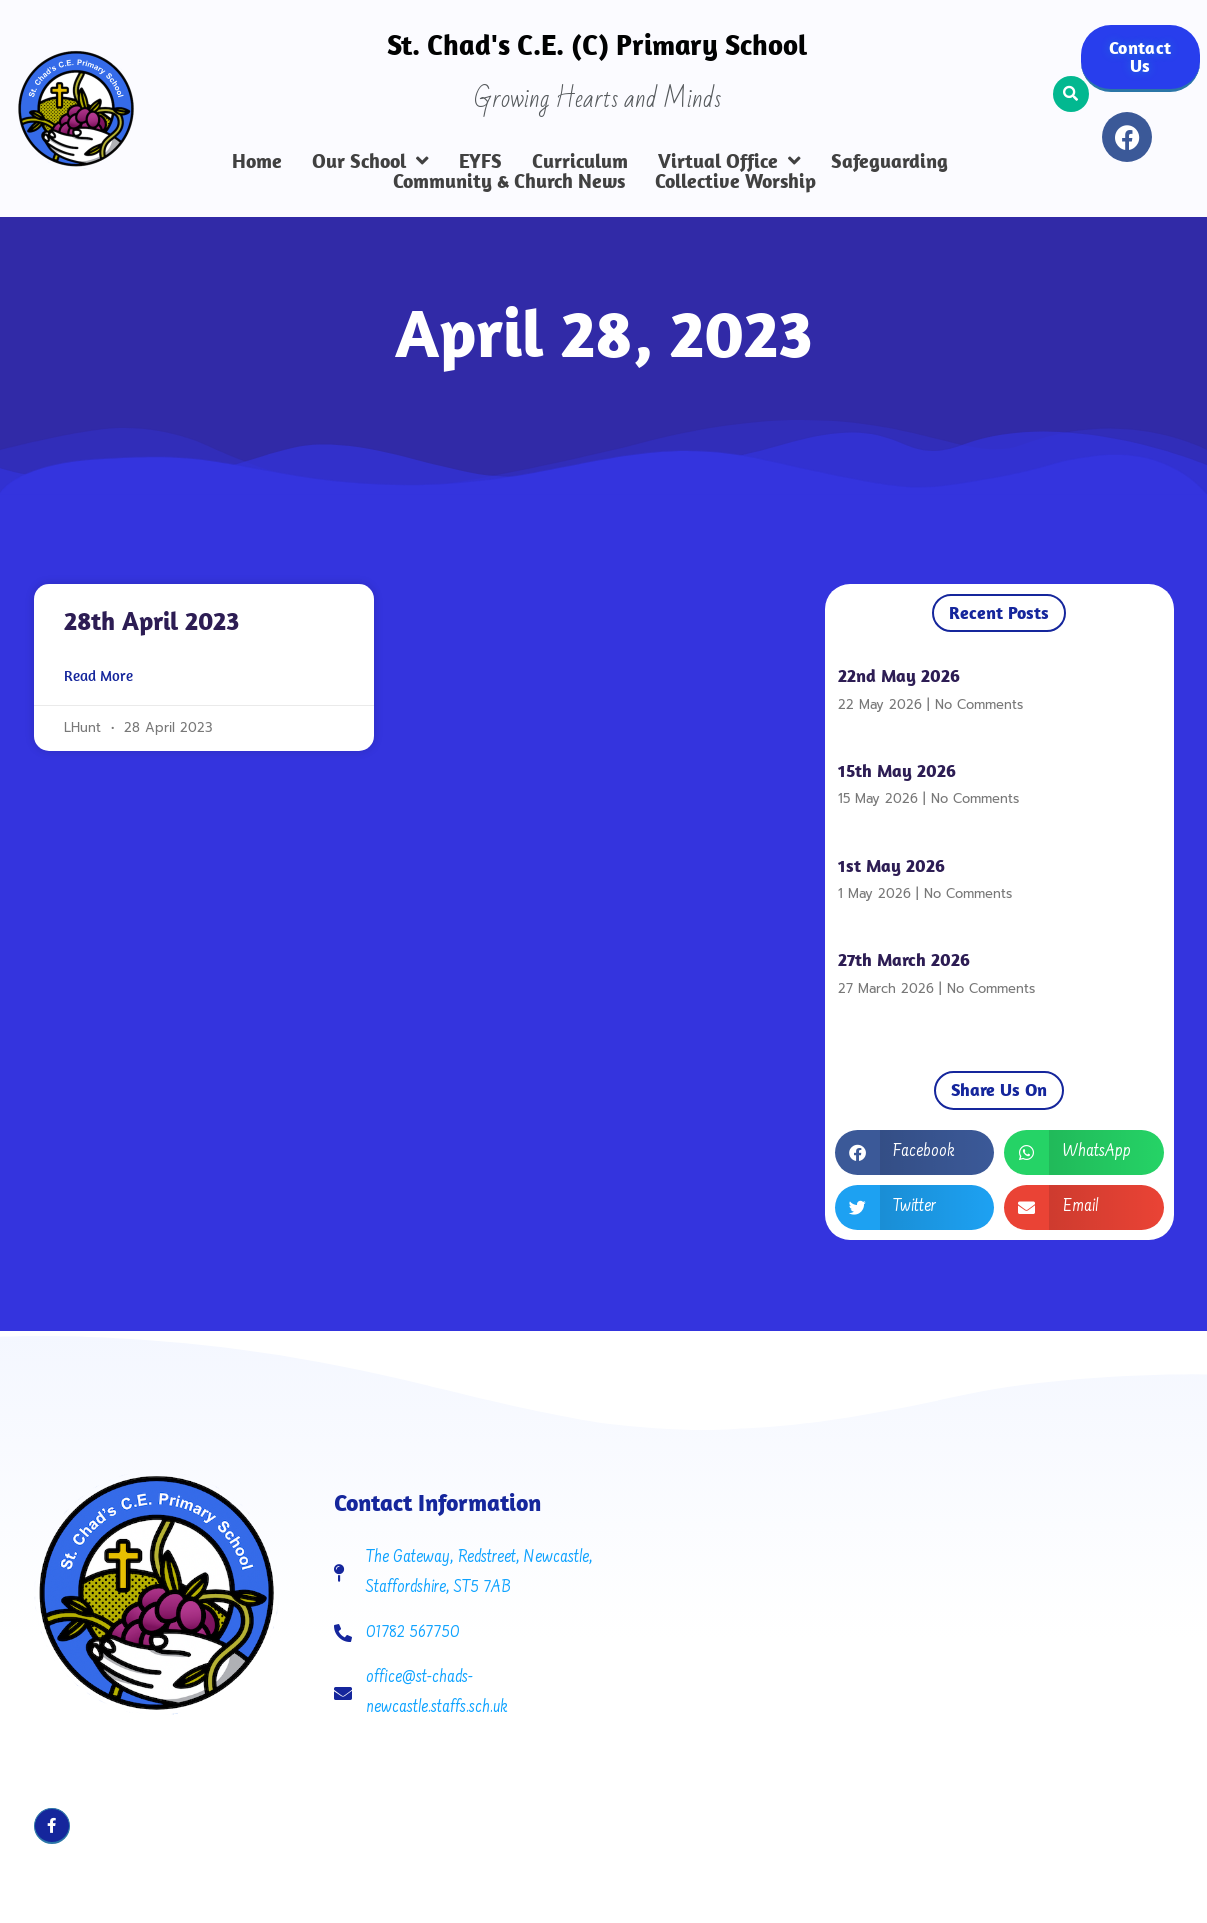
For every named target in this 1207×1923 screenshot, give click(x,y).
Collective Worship (735, 181)
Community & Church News (509, 181)
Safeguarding (889, 161)
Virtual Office (729, 161)
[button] (1071, 94)
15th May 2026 (897, 770)
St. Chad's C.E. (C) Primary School (597, 44)
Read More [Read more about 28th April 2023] (98, 676)
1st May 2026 (891, 865)
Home (257, 161)
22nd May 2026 (899, 675)
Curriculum (580, 161)
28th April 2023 (151, 620)
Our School (370, 161)
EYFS (480, 161)
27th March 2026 (904, 959)
